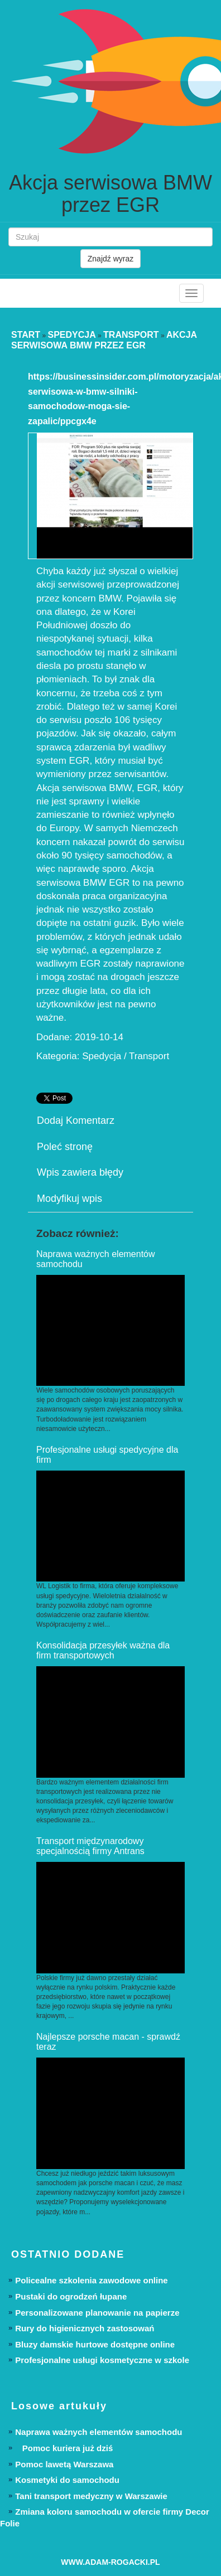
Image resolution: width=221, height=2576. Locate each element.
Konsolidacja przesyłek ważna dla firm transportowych (103, 1650)
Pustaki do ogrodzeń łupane (71, 2296)
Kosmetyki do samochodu (67, 2480)
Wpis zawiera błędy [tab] (80, 1172)
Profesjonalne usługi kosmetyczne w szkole (102, 2360)
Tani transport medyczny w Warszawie (91, 2496)
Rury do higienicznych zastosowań (84, 2328)
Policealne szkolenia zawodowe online (91, 2280)
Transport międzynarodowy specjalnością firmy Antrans (90, 1846)
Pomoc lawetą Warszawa (64, 2464)
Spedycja (71, 334)
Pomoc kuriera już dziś (64, 2448)
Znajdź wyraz (110, 258)
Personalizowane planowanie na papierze (97, 2312)
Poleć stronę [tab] (65, 1146)
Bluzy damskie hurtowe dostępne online (95, 2344)
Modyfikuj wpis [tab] (69, 1198)
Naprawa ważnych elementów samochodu (98, 2432)
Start (25, 334)
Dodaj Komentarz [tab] (75, 1120)
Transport (131, 334)
